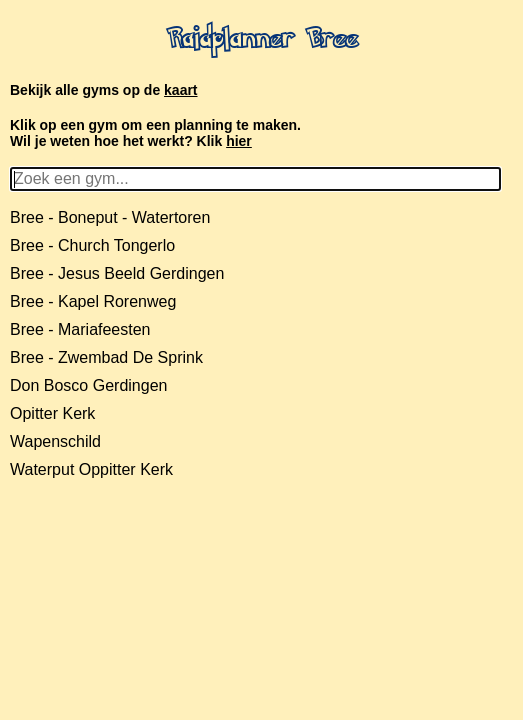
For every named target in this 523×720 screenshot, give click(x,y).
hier (239, 141)
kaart (180, 90)
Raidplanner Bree (262, 41)
